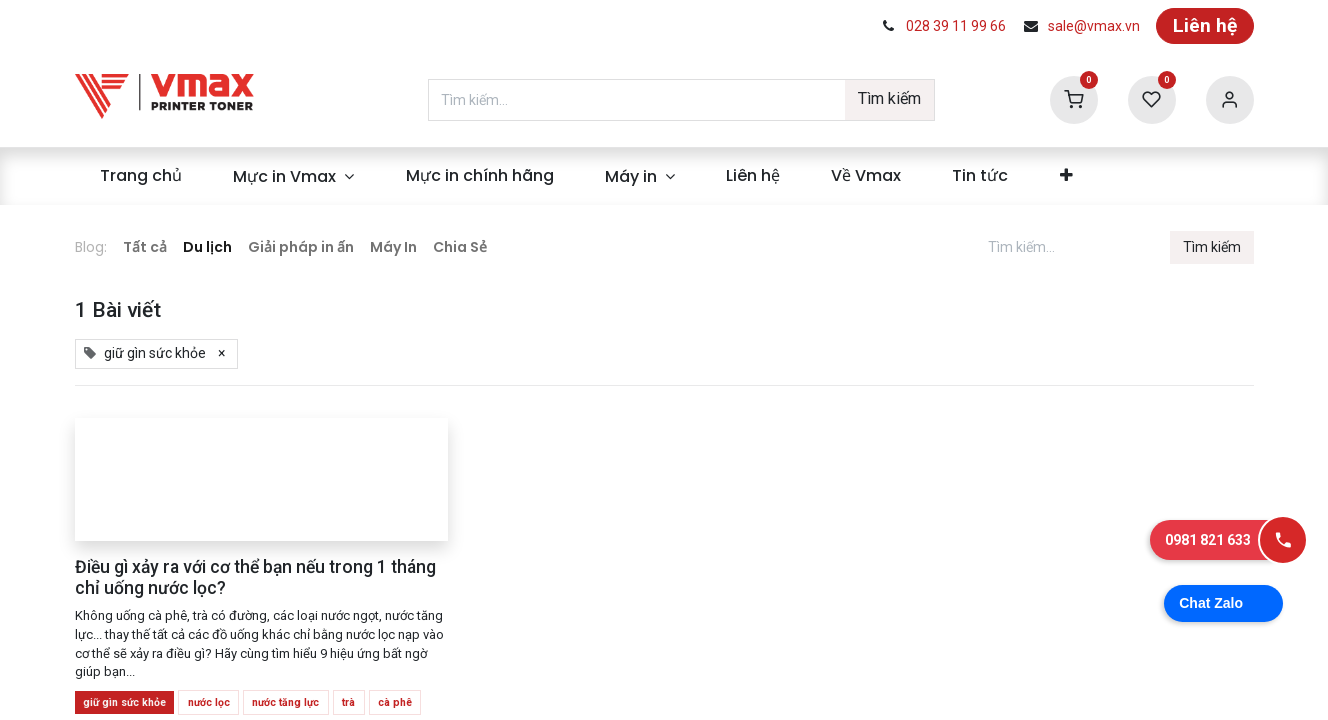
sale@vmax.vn (1094, 26)
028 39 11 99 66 (956, 26)
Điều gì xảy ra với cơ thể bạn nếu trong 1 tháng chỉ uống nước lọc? (255, 577)
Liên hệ (1205, 25)
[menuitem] (141, 176)
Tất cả (145, 247)
